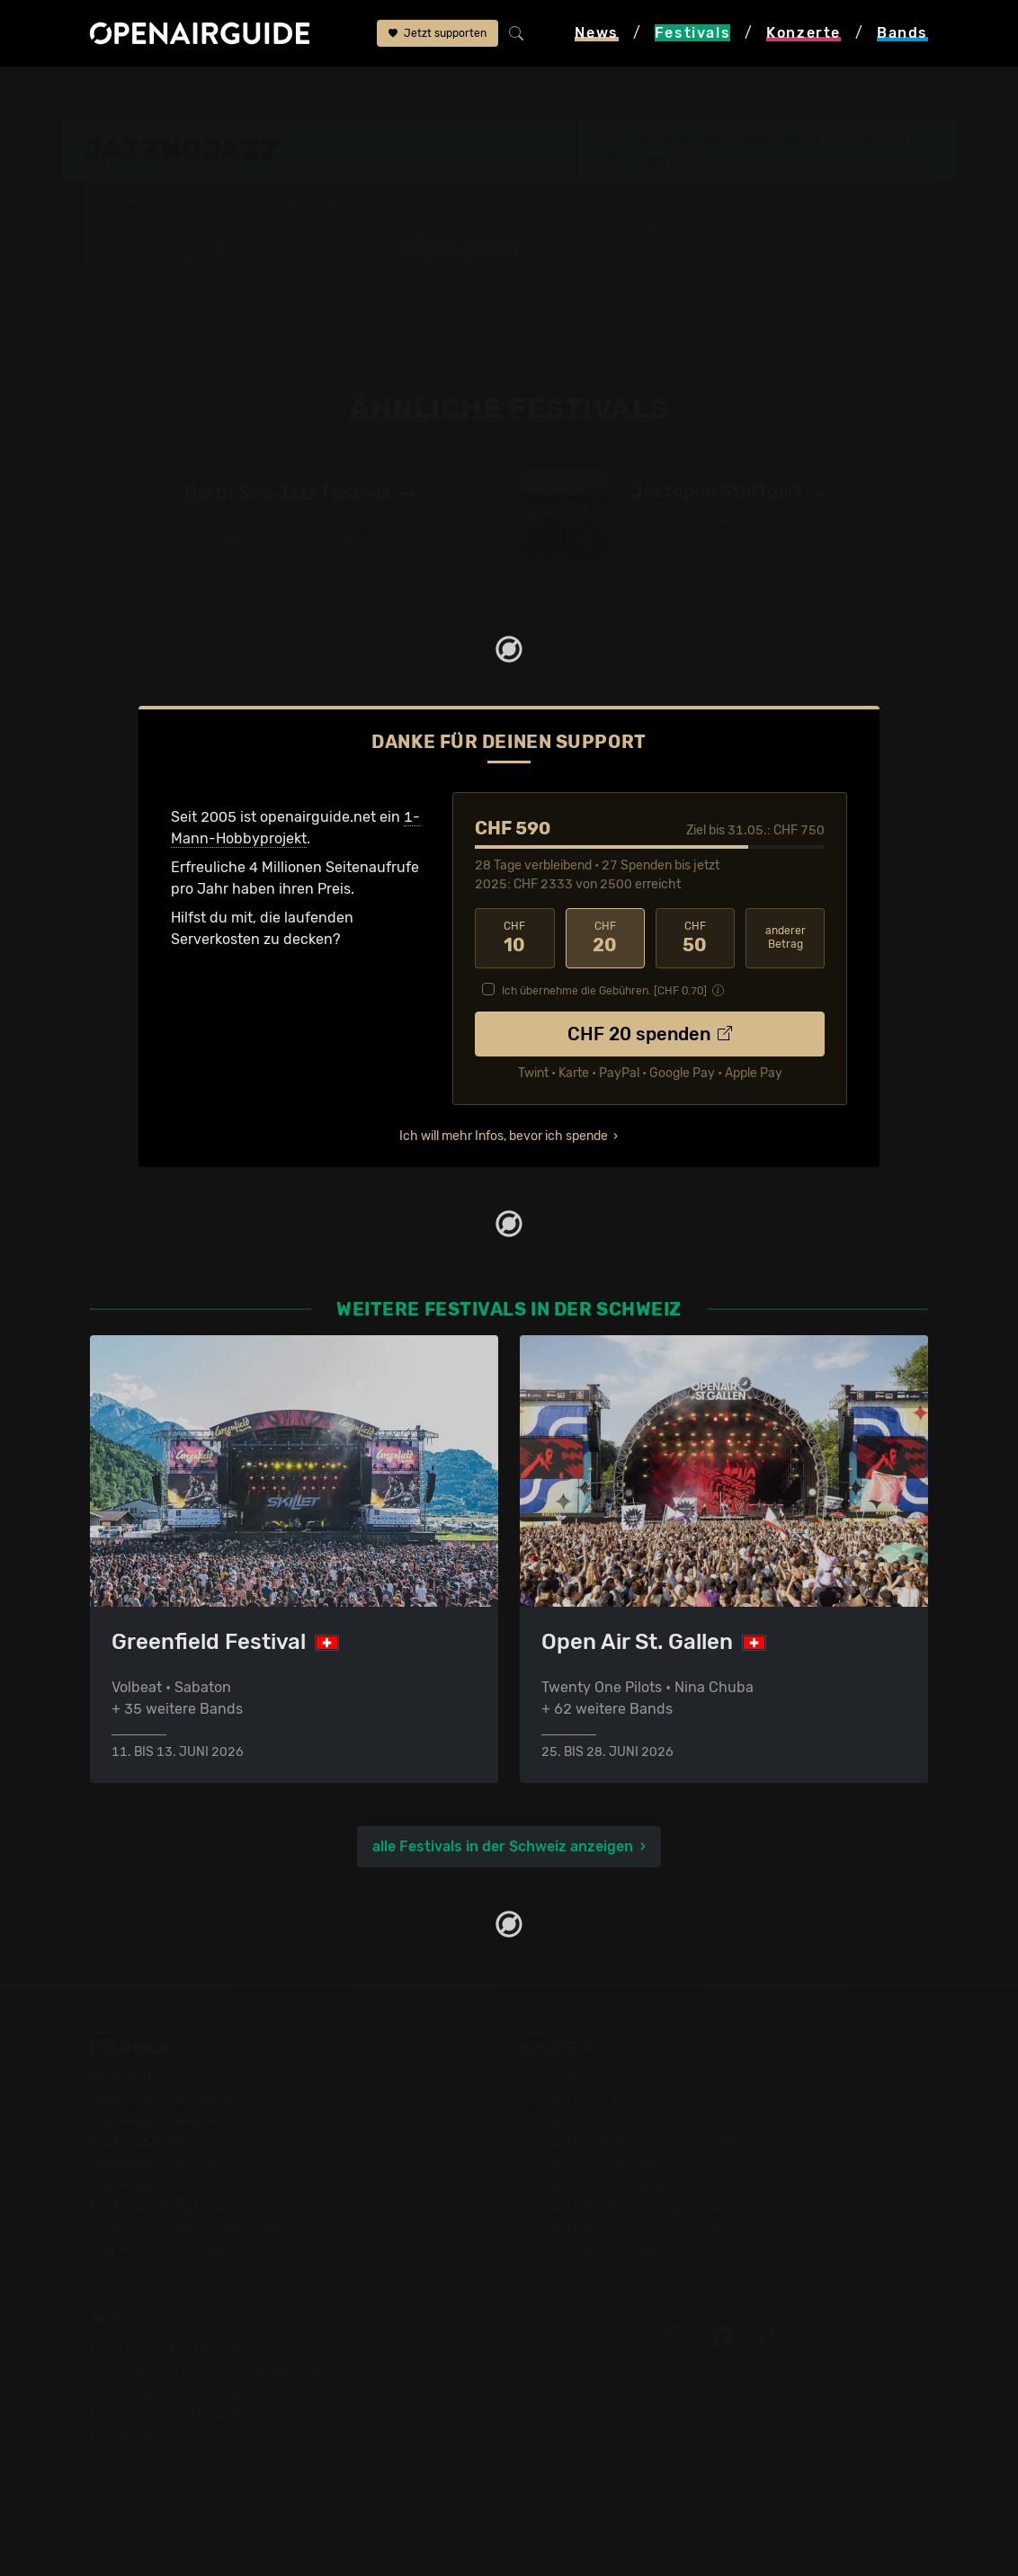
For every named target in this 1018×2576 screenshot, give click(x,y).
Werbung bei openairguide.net (192, 2392)
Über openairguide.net (166, 2349)
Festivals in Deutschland (172, 2119)
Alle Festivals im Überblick (177, 2249)
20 (605, 938)
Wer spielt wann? (172, 251)
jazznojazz (333, 91)
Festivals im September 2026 (188, 2227)
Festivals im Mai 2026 (163, 2162)
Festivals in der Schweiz (171, 2098)
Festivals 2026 (139, 2141)
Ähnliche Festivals (458, 251)
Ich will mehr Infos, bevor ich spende (503, 1136)
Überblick (333, 234)
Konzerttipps (563, 2076)
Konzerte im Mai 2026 (593, 2162)
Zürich (652, 160)
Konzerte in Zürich (582, 2098)
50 (695, 938)
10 (514, 938)
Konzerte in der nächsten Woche (629, 2141)
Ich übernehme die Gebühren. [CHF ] (604, 991)
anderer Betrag (785, 937)
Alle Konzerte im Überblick (608, 2249)
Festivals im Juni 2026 (166, 2184)
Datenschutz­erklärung (165, 2413)
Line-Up (142, 234)
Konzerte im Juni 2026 (597, 2184)
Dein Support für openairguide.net (206, 2370)
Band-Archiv (634, 251)
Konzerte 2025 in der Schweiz (621, 2206)
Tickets (324, 251)
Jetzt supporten (437, 33)
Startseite (95, 91)
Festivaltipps (133, 2076)
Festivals (176, 91)
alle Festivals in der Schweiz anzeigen (502, 1846)
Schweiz (251, 91)
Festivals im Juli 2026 (163, 2206)
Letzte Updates (446, 234)
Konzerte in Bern (576, 2119)
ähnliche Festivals (448, 91)
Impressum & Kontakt (162, 2435)
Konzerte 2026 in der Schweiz (621, 2227)
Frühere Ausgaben (652, 234)
